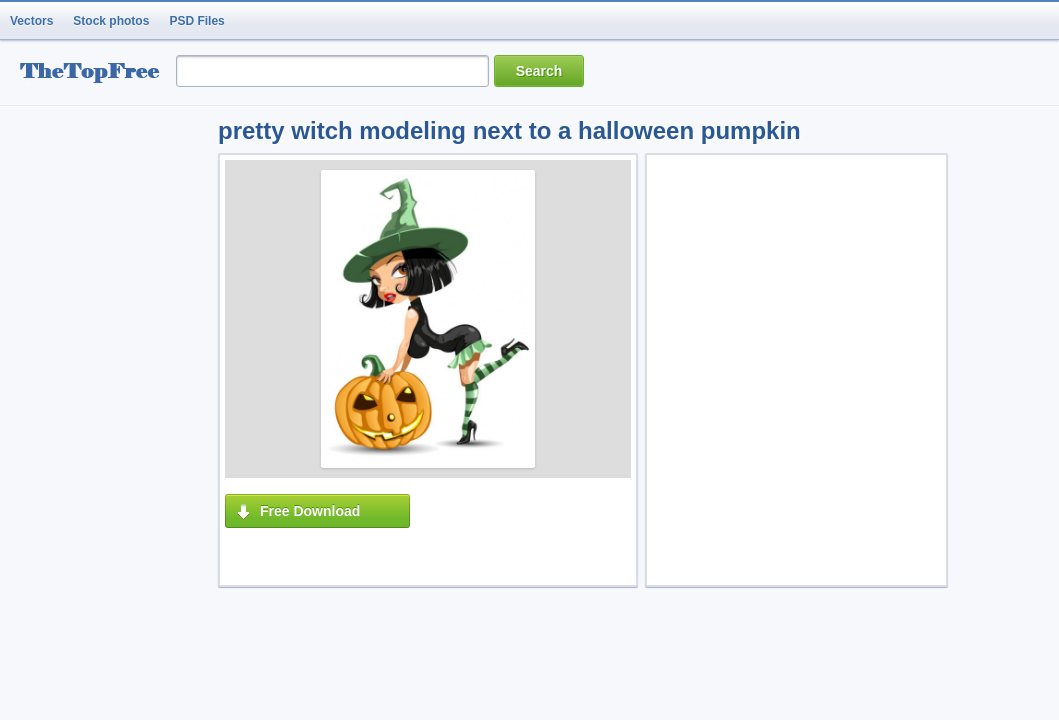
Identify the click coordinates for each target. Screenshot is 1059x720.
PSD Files (196, 21)
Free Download (310, 511)
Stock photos (111, 21)
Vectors (31, 21)
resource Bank (95, 73)
